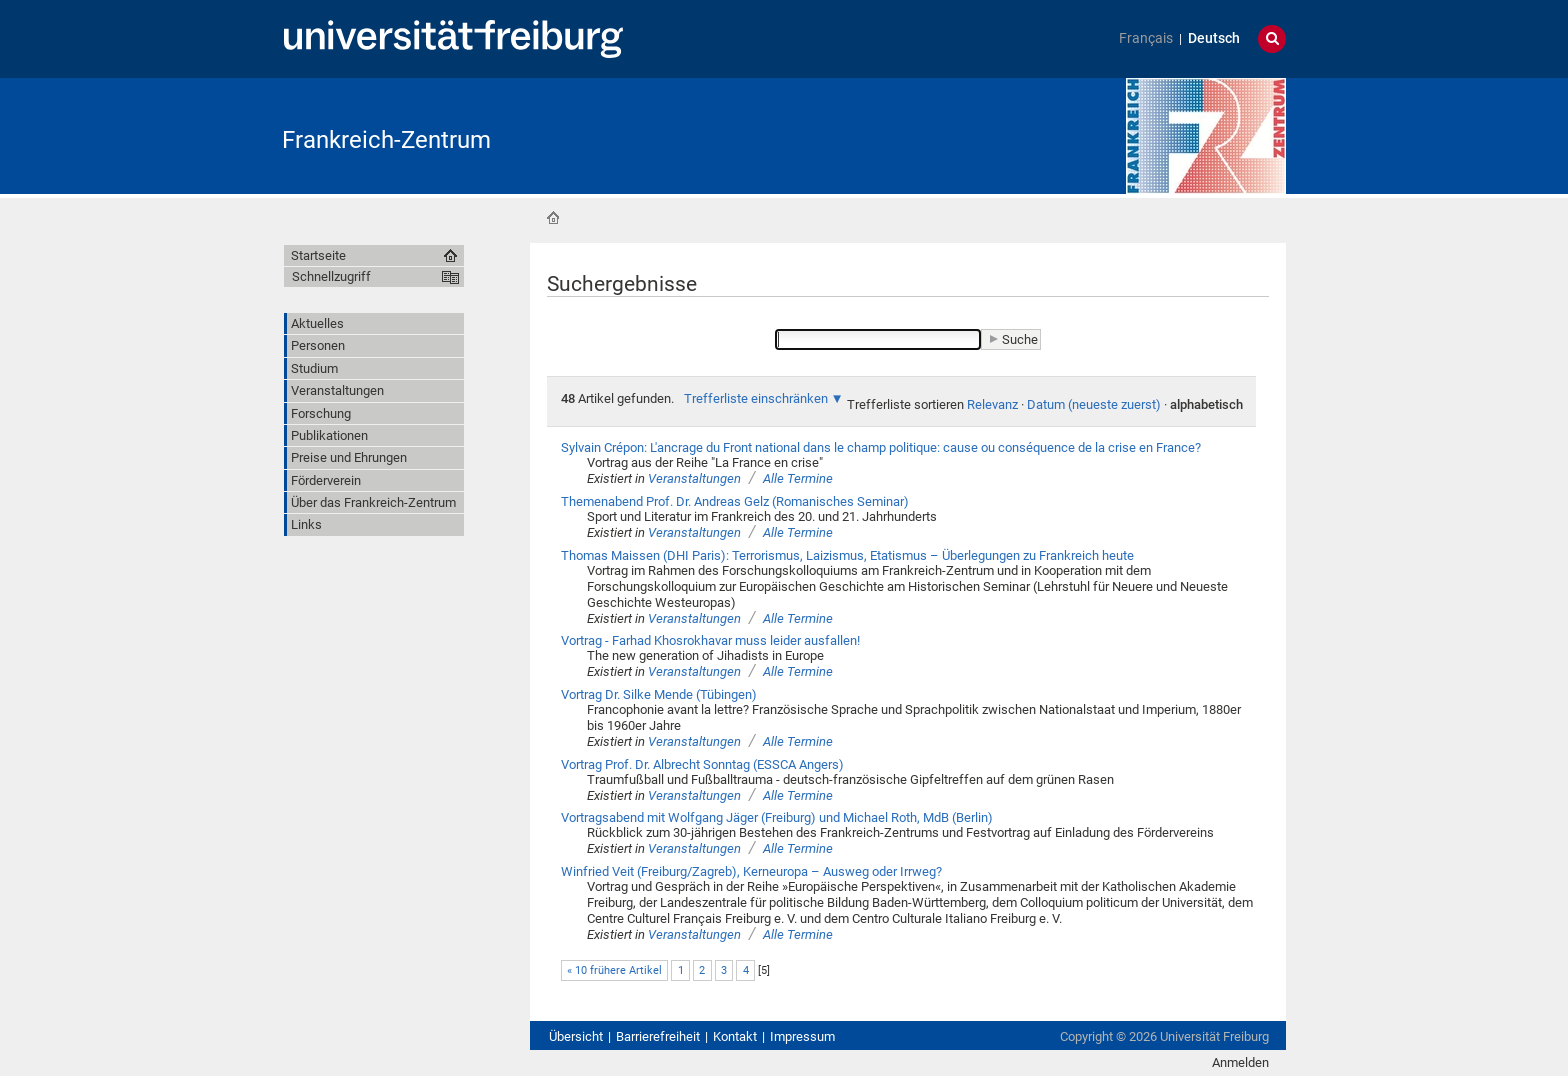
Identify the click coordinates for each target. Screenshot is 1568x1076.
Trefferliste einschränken (756, 398)
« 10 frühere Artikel (614, 970)
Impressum (802, 1036)
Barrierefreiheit (658, 1036)
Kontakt (735, 1036)
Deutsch (1214, 38)
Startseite (553, 218)
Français (1146, 38)
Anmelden (1240, 1062)
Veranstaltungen (694, 478)
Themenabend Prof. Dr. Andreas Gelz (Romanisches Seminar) (735, 501)
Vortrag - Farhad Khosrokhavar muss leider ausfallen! (710, 640)
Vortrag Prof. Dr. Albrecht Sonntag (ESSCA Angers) (702, 764)
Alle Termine (798, 478)
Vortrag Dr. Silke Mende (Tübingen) (659, 694)
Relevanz (992, 404)
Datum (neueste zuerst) (1094, 404)
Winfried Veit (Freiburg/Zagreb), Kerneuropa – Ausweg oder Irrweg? (751, 871)
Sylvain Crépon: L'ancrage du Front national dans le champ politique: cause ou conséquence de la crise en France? (881, 447)
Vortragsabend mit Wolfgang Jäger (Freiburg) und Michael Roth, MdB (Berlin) (777, 817)
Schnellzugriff (331, 276)
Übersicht (576, 1036)
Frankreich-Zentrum (386, 140)
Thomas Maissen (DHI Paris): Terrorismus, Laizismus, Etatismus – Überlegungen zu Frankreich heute (847, 555)
